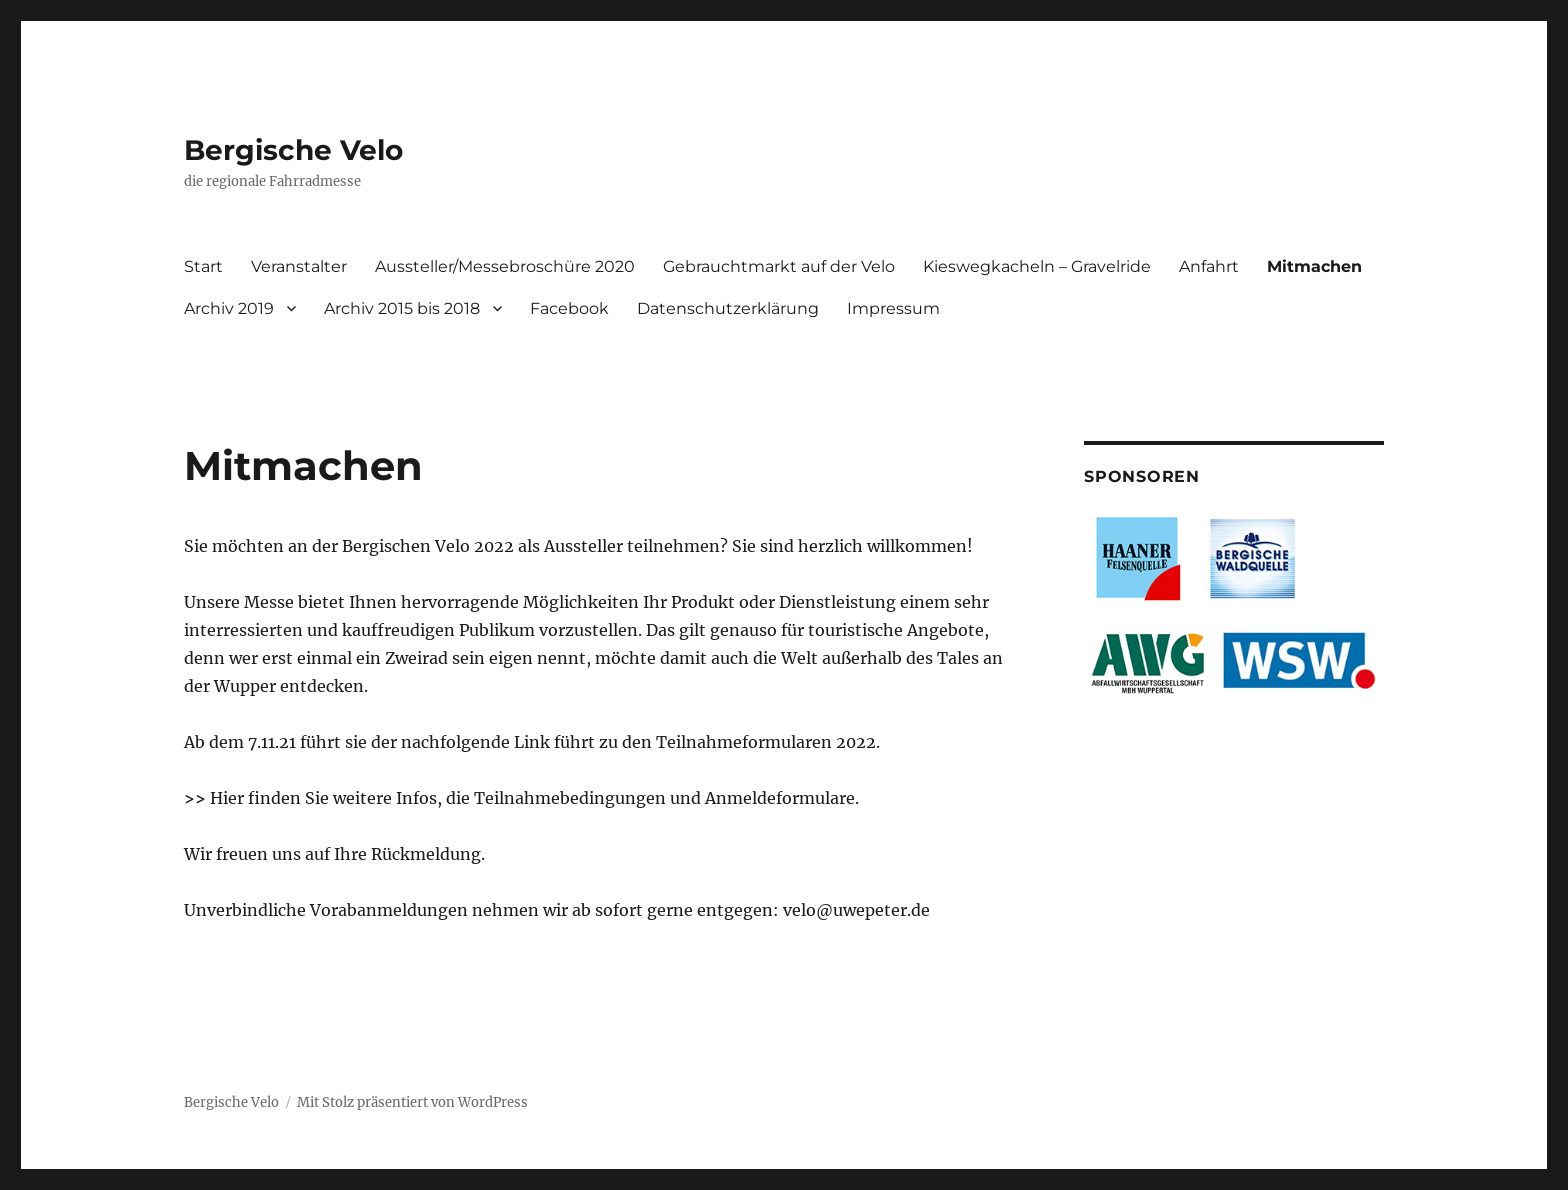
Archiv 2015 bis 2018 (402, 308)
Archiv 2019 (229, 308)
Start (203, 266)
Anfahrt (1209, 266)
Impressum (893, 308)
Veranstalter (299, 266)
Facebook (569, 308)
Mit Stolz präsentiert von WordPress (412, 1102)
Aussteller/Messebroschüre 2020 (505, 266)
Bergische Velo (293, 150)
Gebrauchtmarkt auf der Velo (779, 266)
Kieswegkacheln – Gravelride (1037, 266)
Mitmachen (1314, 266)
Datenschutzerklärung (728, 308)
